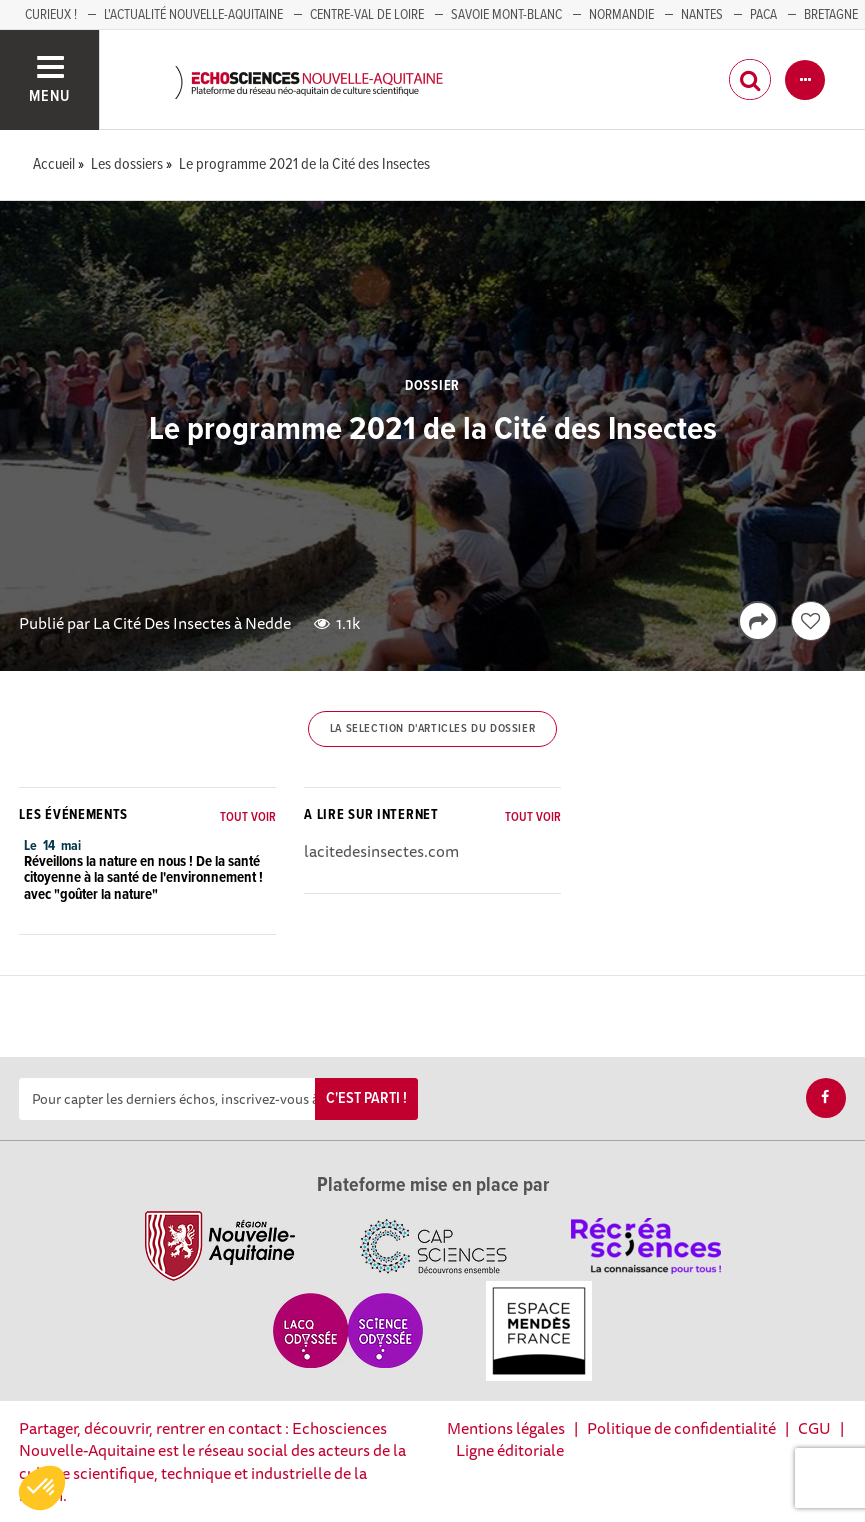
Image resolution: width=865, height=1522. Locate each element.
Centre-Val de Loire (367, 15)
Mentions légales (506, 1428)
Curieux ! (51, 15)
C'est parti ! (366, 1098)
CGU (814, 1428)
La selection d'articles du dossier (432, 729)
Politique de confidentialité (681, 1428)
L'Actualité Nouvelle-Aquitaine (193, 15)
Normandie (621, 15)
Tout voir (248, 817)
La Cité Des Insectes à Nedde (192, 623)
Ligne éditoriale (510, 1450)
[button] (42, 1488)
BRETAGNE (831, 15)
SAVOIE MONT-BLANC (506, 15)
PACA (763, 15)
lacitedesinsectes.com (381, 851)
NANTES (702, 15)
